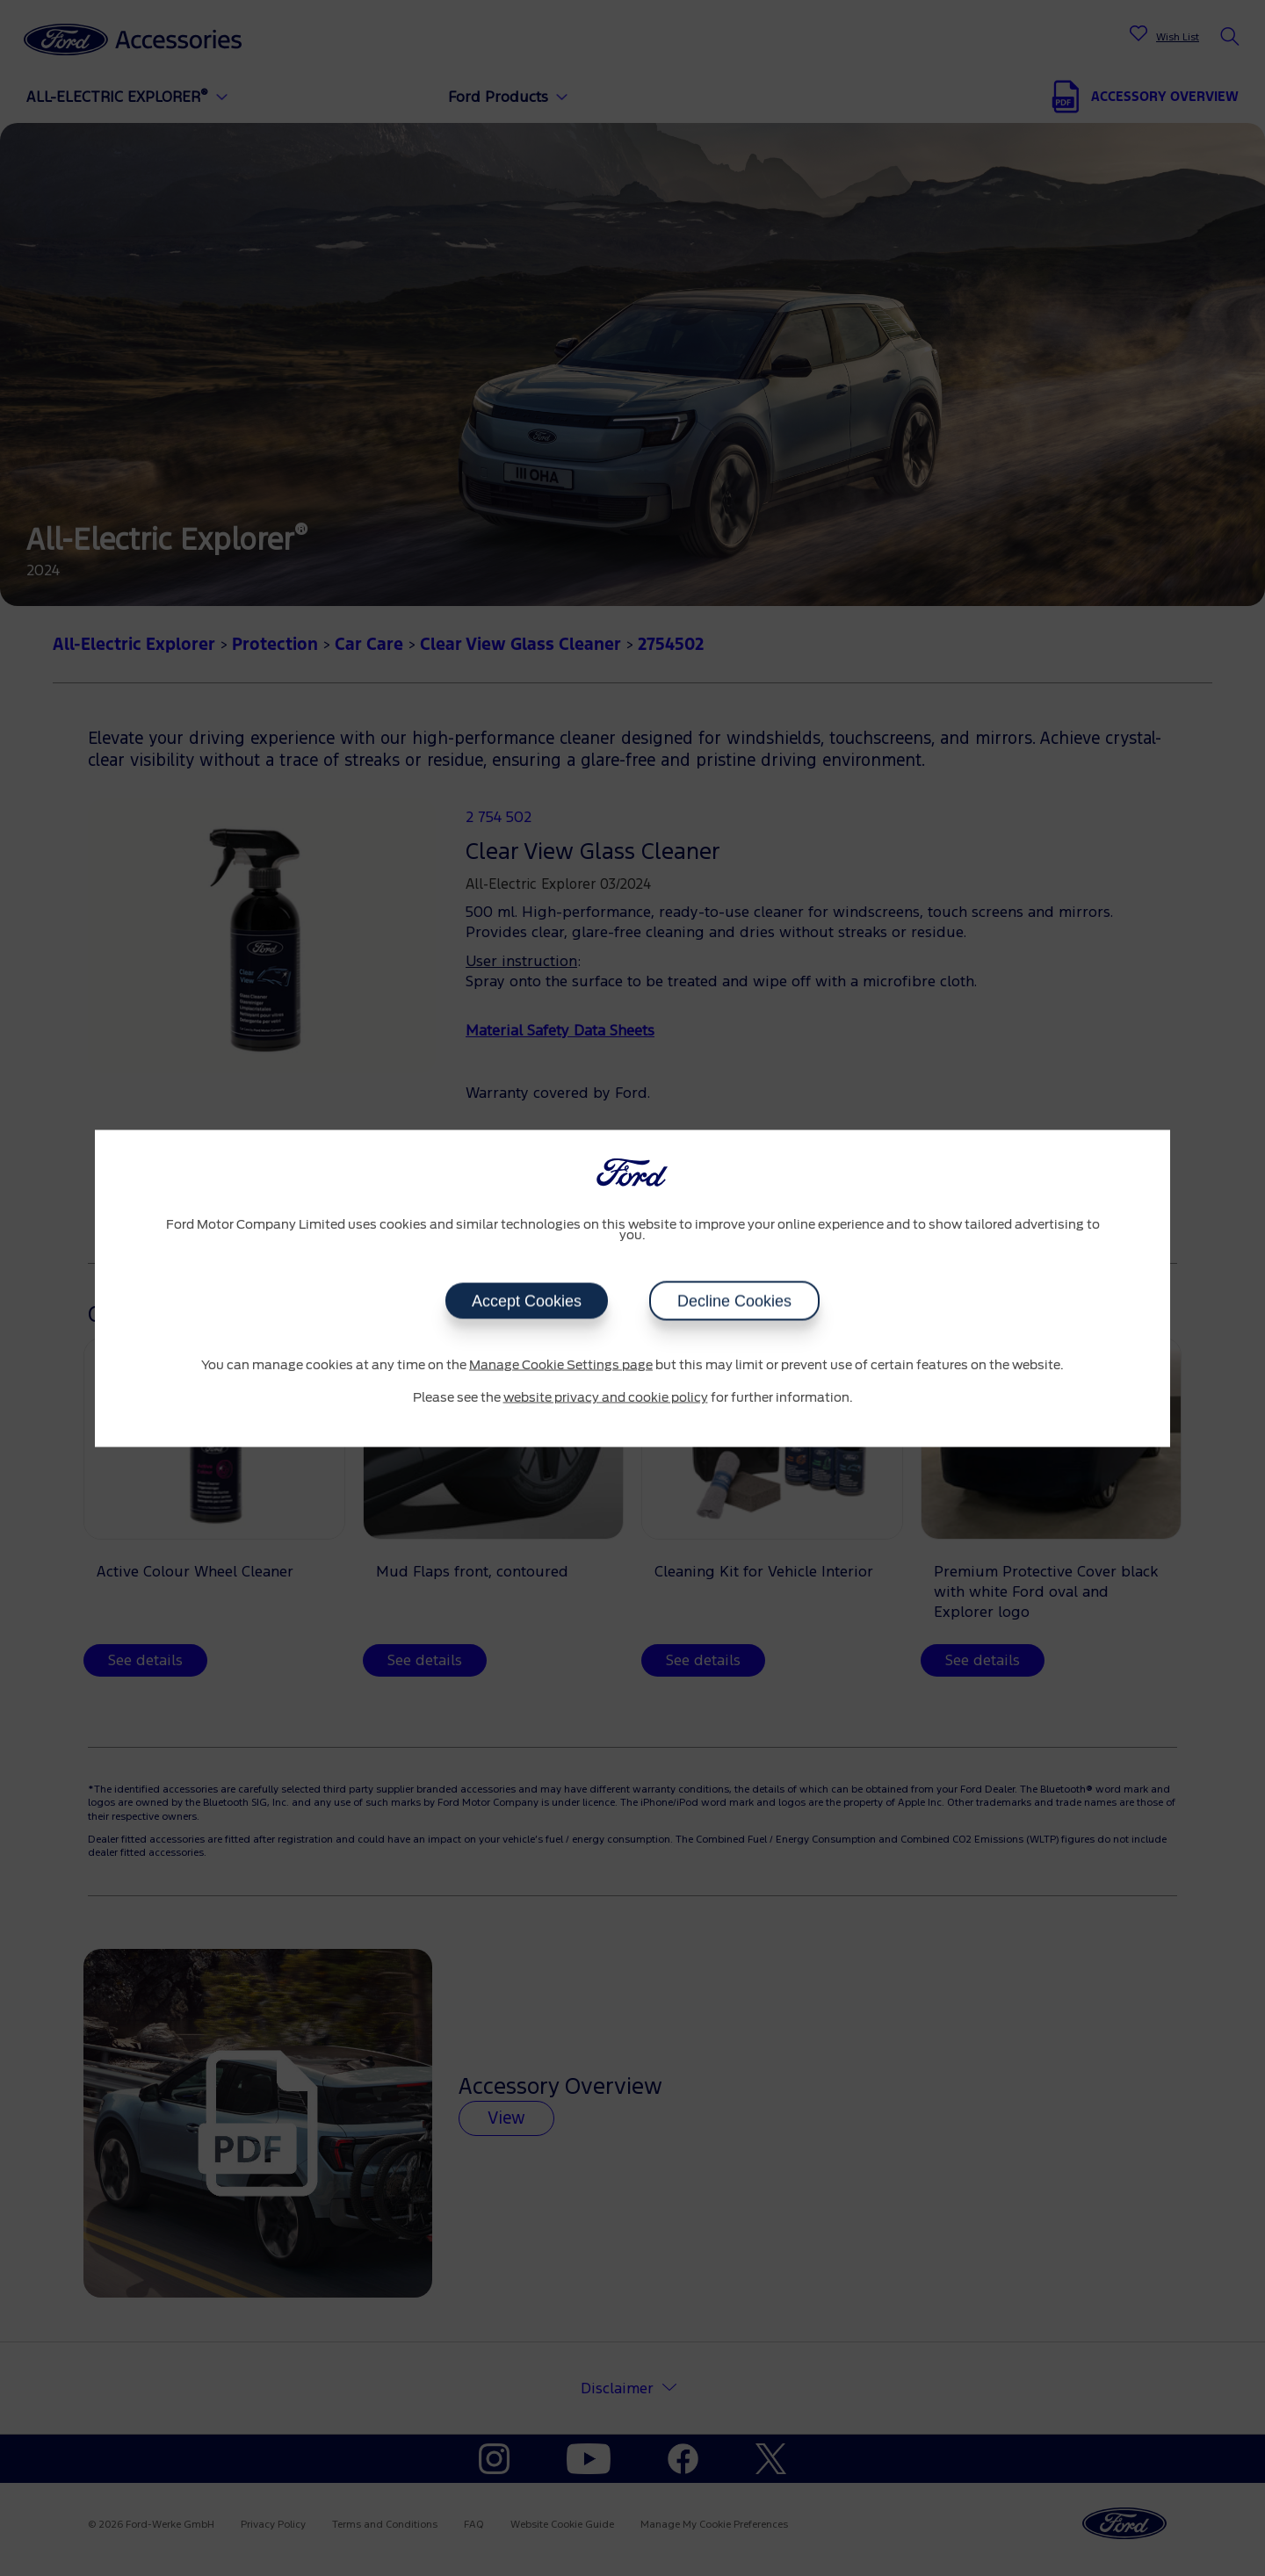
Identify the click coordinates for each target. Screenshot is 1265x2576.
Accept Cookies (527, 1301)
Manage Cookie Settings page (561, 1365)
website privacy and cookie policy (605, 1398)
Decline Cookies (734, 1301)
